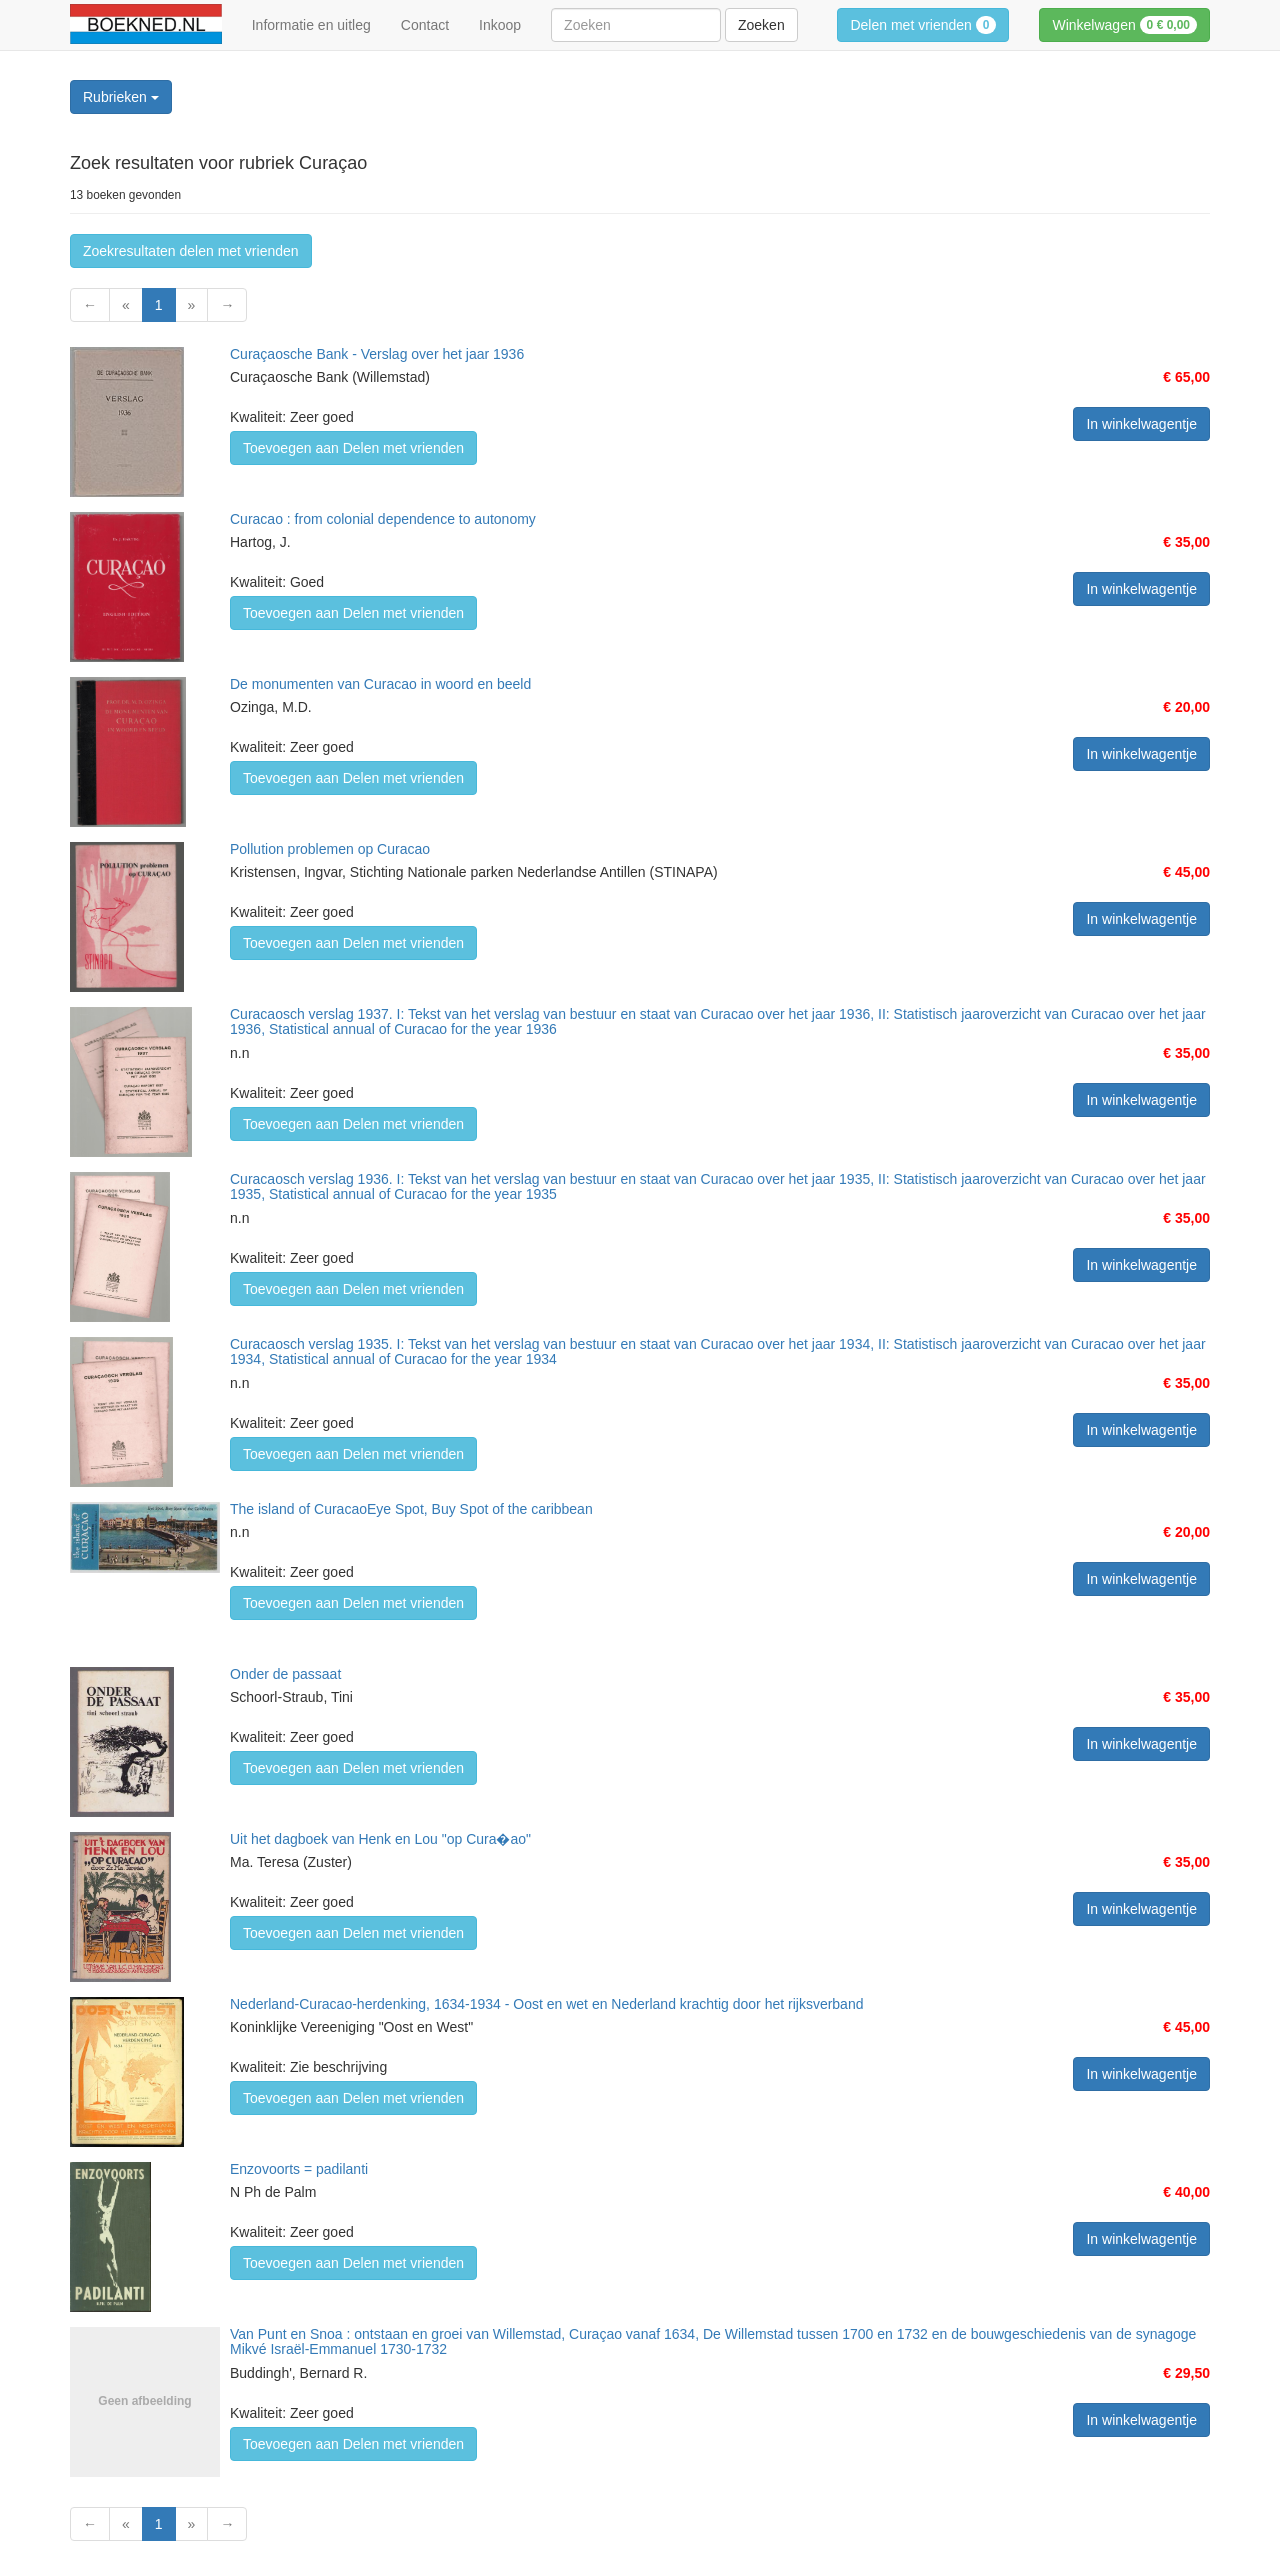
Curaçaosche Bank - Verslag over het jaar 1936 (377, 354)
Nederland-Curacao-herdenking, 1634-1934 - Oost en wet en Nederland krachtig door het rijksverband (546, 2004)
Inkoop (500, 25)
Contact (425, 25)
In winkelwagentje (1141, 424)
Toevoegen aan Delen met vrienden (353, 448)
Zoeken (761, 25)
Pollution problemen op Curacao (330, 849)
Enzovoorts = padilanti (299, 2169)
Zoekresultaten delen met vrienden (191, 251)
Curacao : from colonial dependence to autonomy (383, 519)
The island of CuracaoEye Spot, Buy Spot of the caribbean (411, 1509)
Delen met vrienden (923, 25)
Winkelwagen (1124, 25)
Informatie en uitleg (311, 25)
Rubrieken (121, 97)
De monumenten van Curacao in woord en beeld (380, 684)
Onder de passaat (285, 1674)
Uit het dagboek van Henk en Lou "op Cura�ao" (380, 1839)
